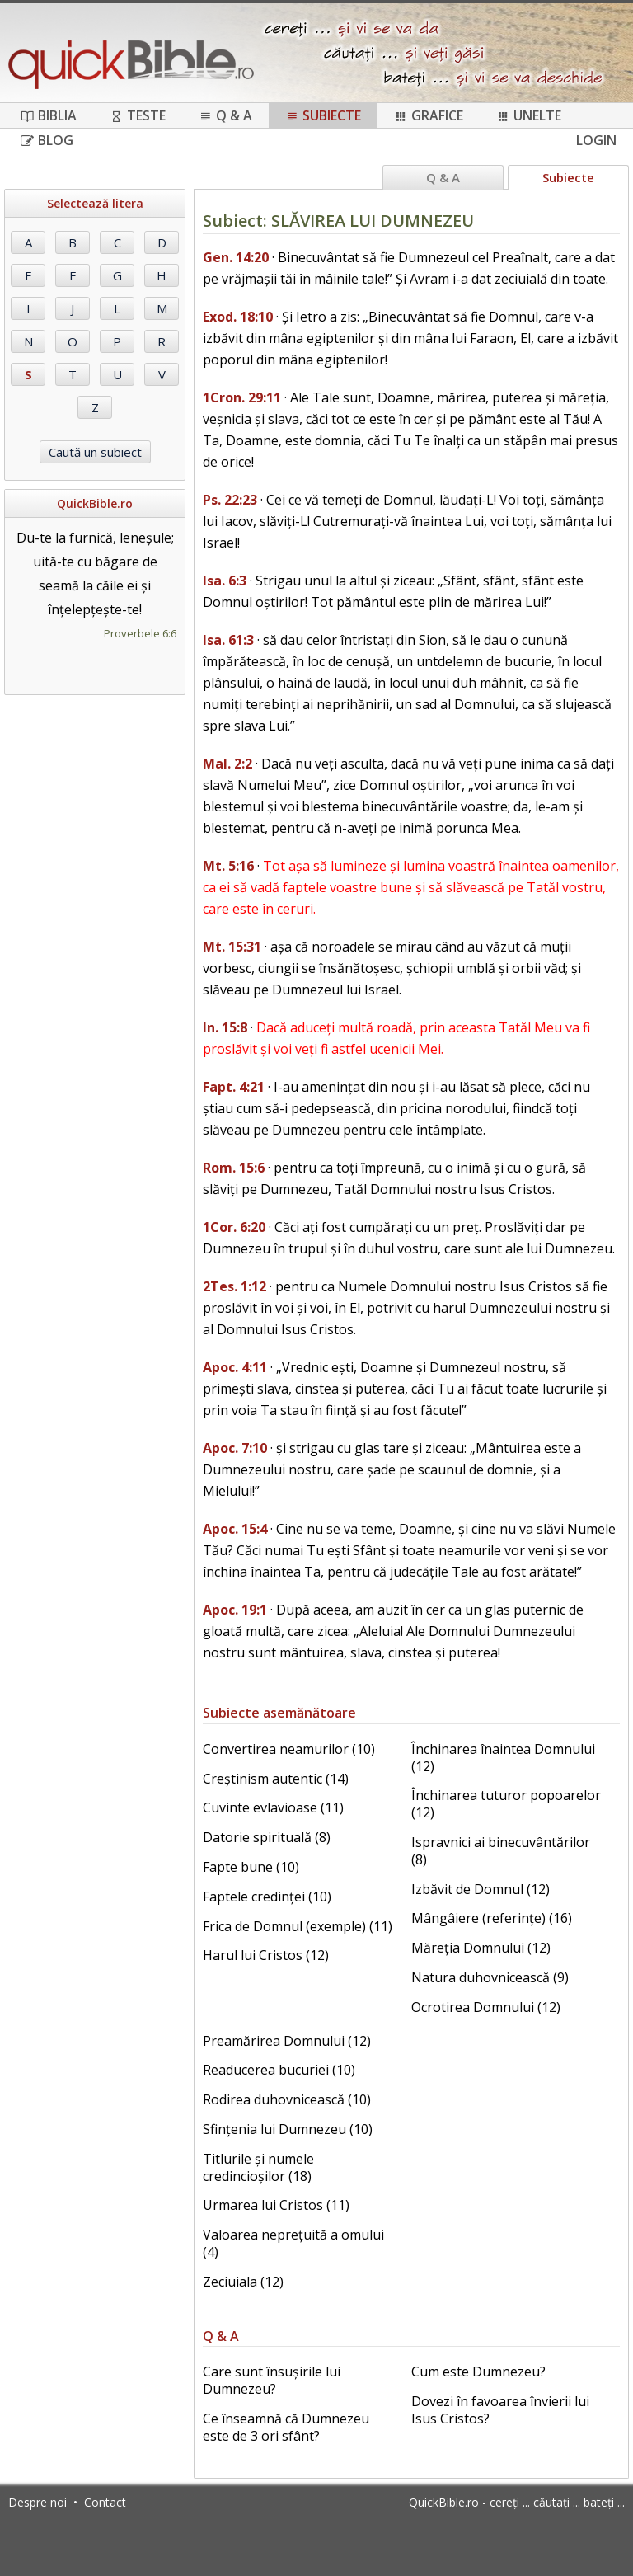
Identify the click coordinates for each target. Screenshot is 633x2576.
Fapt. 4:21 (234, 1087)
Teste (138, 115)
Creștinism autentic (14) (276, 1779)
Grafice (428, 115)
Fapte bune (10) (251, 1867)
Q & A (225, 115)
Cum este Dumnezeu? (478, 2371)
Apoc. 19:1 (235, 1610)
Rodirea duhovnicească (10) (287, 2099)
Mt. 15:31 (232, 947)
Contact (105, 2502)
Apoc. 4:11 (235, 1367)
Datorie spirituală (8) (267, 1837)
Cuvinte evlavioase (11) (273, 1807)
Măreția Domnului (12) (481, 1948)
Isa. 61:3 (228, 640)
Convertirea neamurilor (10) (289, 1749)
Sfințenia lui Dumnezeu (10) (288, 2129)
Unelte (528, 115)
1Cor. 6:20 (234, 1227)
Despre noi (37, 2502)
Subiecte (323, 115)
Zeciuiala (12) (243, 2282)
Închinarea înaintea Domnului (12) (503, 1757)
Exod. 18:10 (238, 317)
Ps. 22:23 (230, 500)
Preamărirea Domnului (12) (287, 2041)
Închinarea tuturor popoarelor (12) (506, 1804)
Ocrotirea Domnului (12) (485, 2007)
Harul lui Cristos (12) (266, 1955)
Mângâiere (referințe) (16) (491, 1918)
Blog (47, 140)
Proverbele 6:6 (140, 633)
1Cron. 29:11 (242, 397)
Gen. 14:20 (236, 257)
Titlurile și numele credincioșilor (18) (258, 2167)
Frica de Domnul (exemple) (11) (297, 1926)
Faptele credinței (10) (267, 1896)
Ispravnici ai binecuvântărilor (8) (500, 1851)
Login (596, 140)
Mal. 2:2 (227, 763)
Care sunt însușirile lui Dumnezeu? (271, 2380)
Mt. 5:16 (228, 866)
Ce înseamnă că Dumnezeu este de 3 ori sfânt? (286, 2427)
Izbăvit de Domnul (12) (480, 1889)
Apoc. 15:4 (235, 1529)
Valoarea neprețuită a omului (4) (293, 2243)
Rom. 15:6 (234, 1168)
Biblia (49, 115)
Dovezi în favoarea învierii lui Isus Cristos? (500, 2410)
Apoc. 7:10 (235, 1448)
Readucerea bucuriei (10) (279, 2070)
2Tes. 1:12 (234, 1286)
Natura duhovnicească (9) (490, 1977)
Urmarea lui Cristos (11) (276, 2205)
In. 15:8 (225, 1027)
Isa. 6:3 (224, 580)
